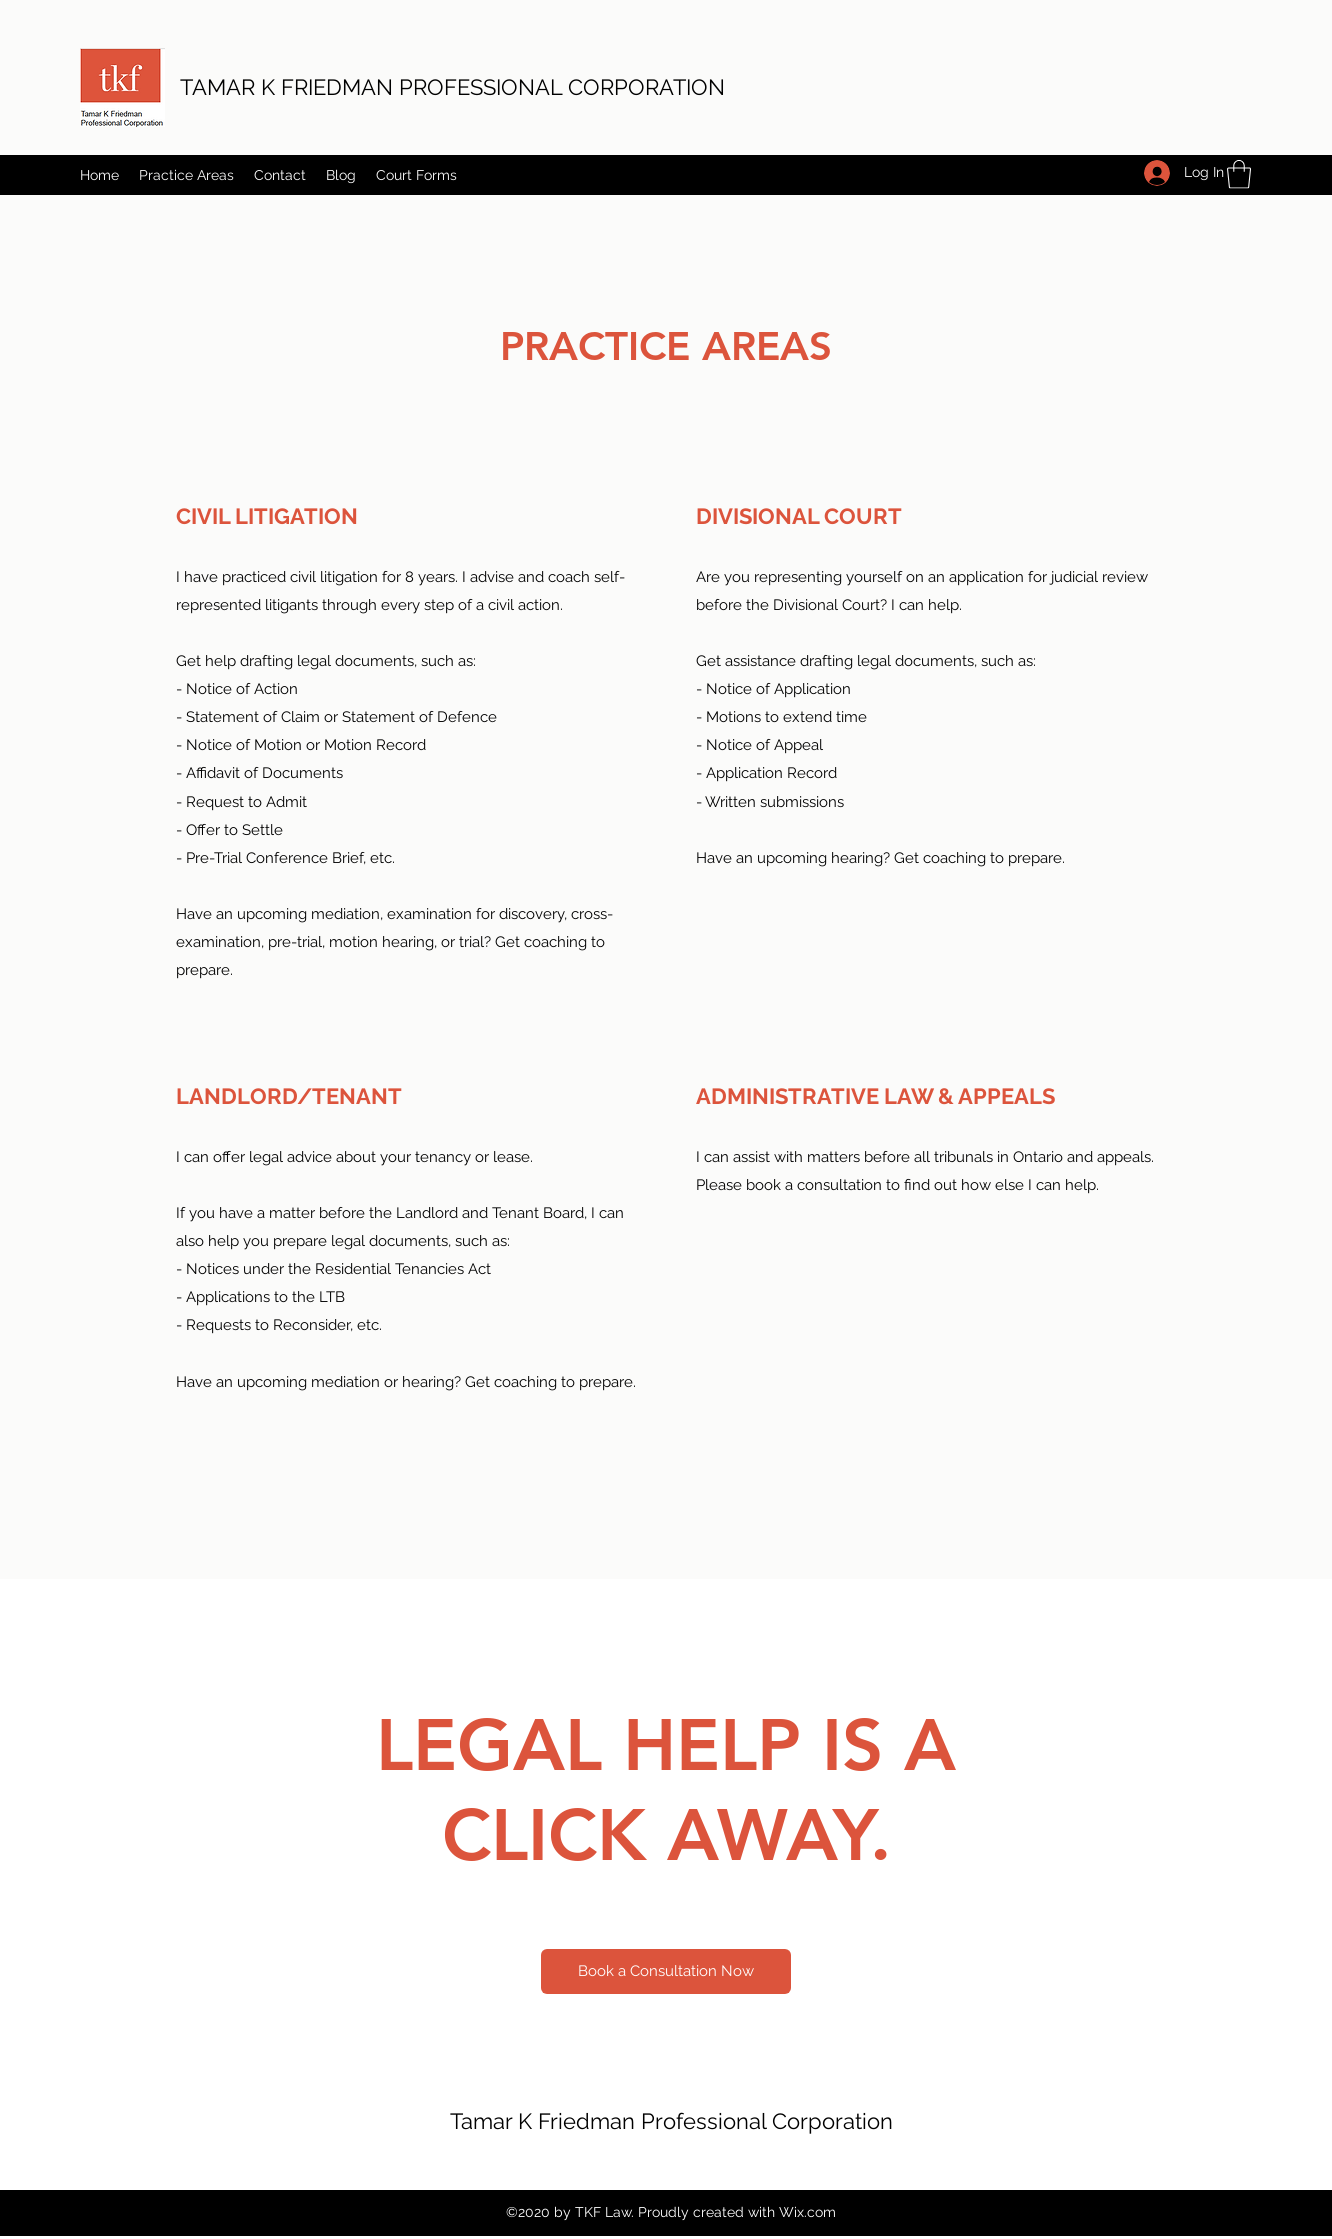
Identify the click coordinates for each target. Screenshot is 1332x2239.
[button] (1239, 174)
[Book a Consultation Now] (666, 1971)
